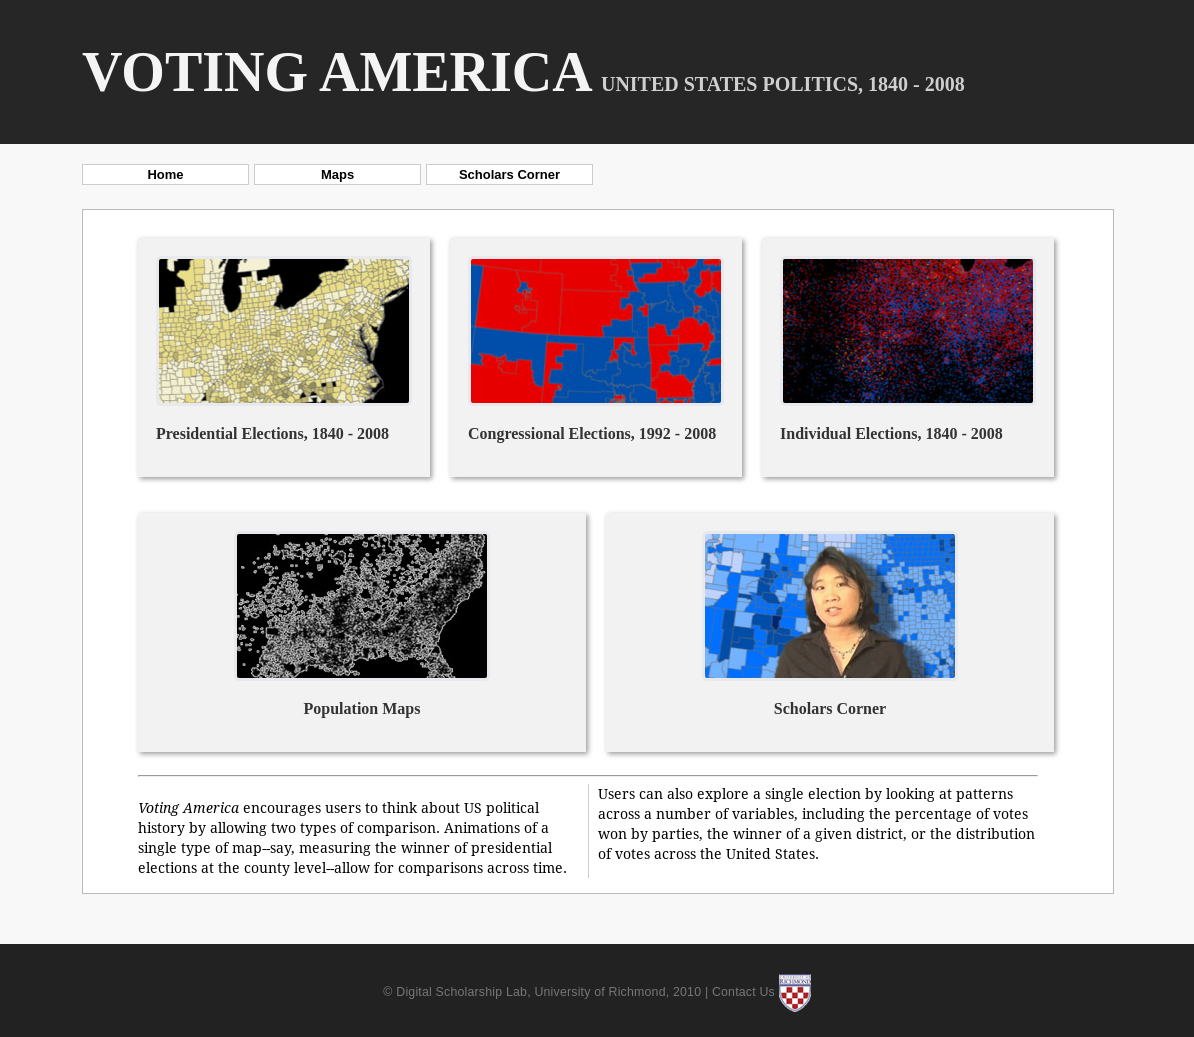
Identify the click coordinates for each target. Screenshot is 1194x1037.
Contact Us (743, 992)
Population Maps (362, 708)
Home (165, 174)
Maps (337, 174)
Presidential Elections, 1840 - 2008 (272, 433)
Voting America (337, 72)
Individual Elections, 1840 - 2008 (891, 433)
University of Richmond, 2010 (617, 992)
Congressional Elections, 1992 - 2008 (592, 433)
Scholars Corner (509, 174)
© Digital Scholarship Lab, (458, 992)
